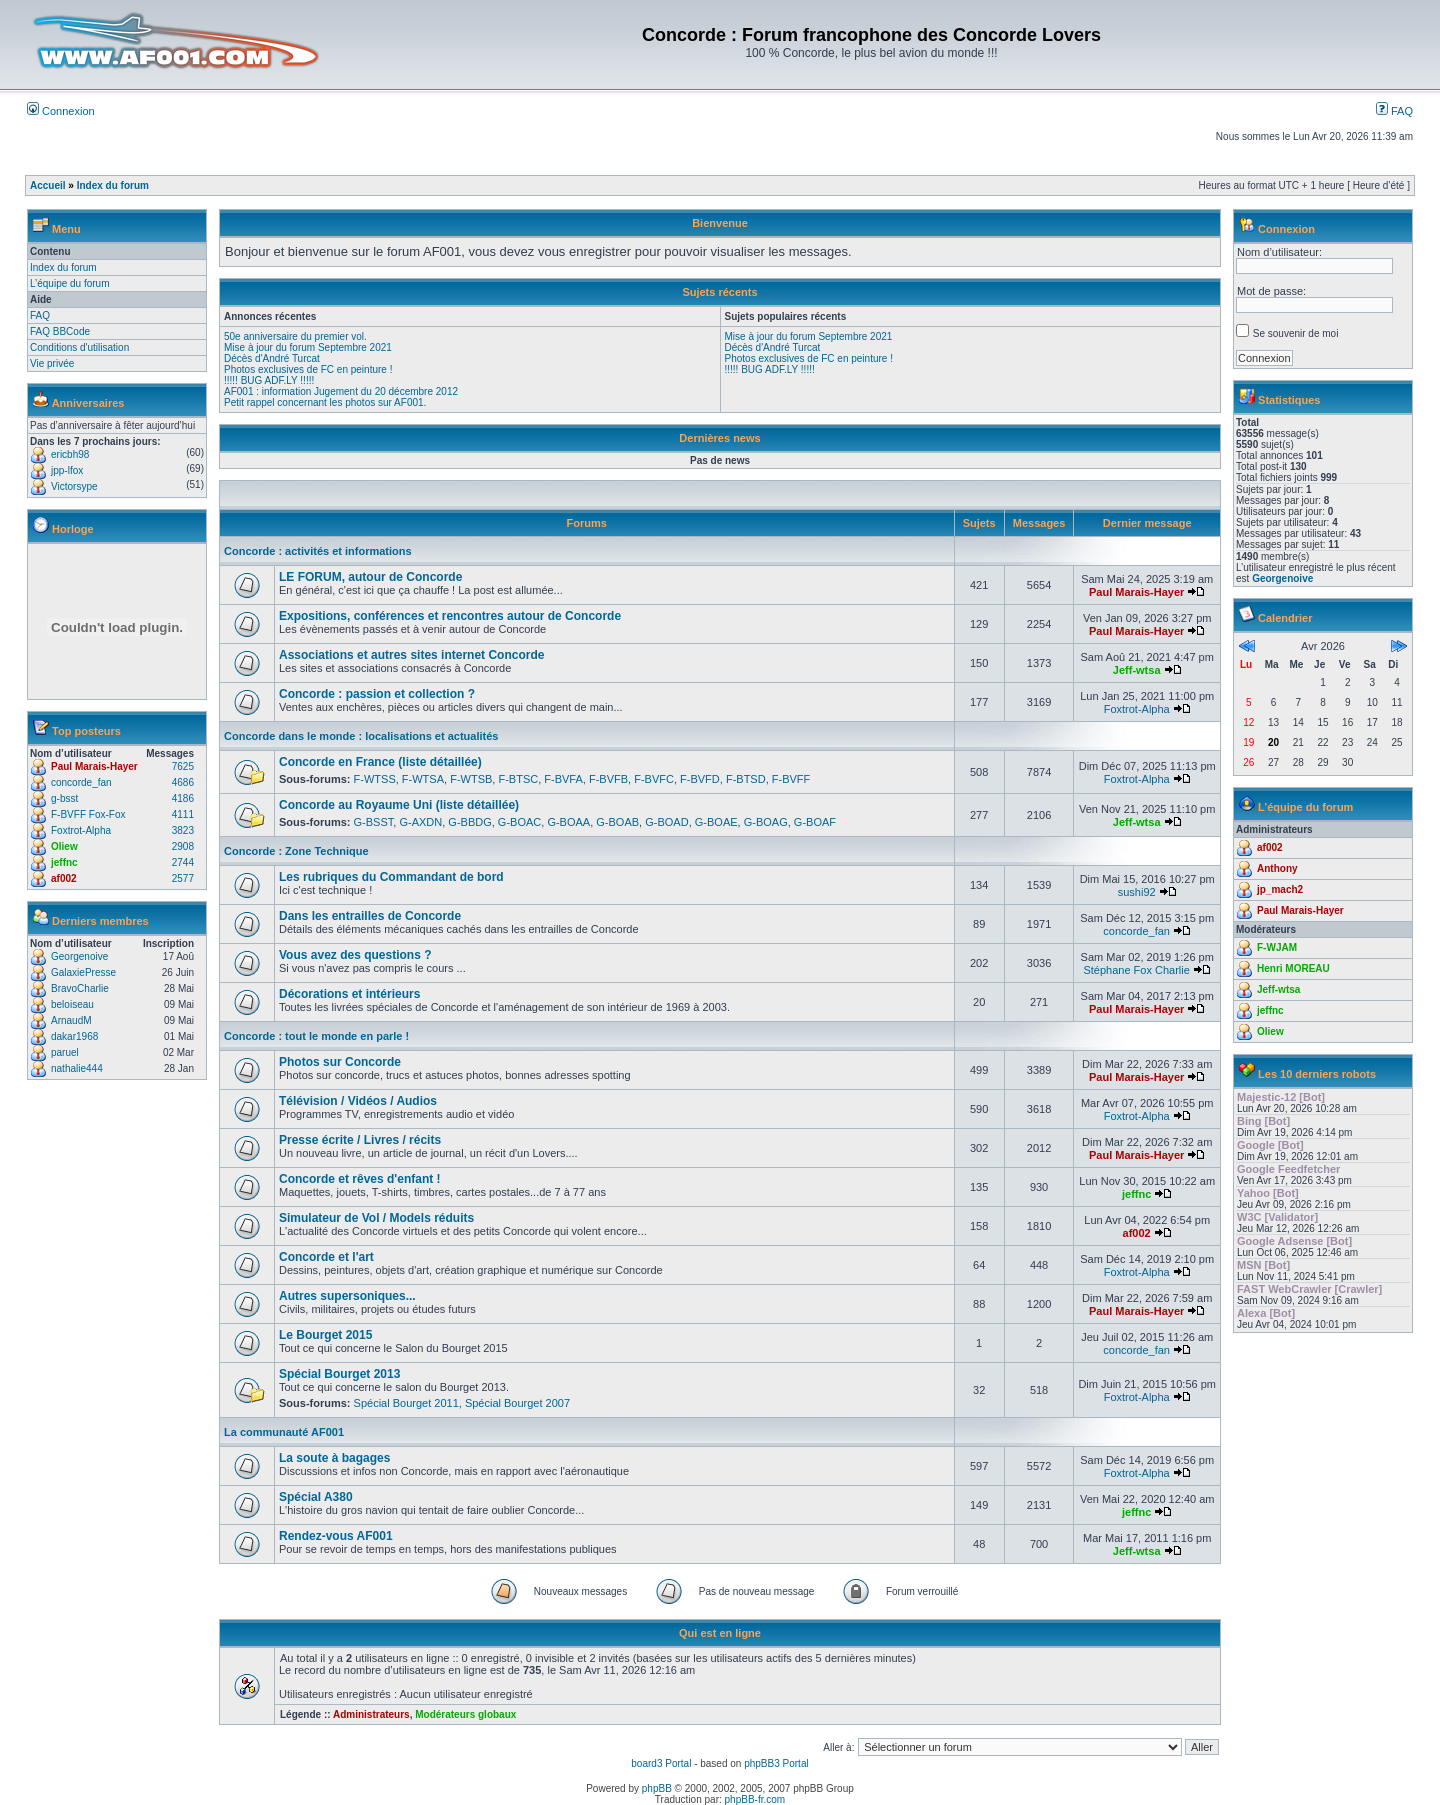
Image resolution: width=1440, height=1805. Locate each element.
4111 (183, 814)
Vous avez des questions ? (355, 955)
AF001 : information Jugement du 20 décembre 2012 (341, 391)
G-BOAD (666, 822)
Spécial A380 (316, 1497)
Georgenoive (79, 956)
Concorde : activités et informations (318, 551)
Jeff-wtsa (1137, 670)
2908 (183, 846)
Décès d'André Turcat (272, 358)
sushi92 (1137, 892)
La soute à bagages (334, 1458)
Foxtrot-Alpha (81, 830)
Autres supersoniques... (347, 1296)
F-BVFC (654, 779)
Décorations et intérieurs (349, 994)
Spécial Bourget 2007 (517, 1403)
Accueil (48, 185)
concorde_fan (81, 782)
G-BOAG (766, 822)
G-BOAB (617, 822)
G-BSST (374, 822)
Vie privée (52, 363)
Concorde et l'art (326, 1257)
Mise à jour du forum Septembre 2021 (308, 347)
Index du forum (113, 185)
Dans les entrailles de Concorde (370, 916)
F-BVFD (700, 779)
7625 (183, 766)
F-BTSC (518, 779)
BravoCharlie (80, 988)
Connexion (61, 111)
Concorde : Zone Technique (296, 851)
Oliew (64, 846)
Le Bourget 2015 (325, 1335)
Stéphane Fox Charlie (1136, 970)
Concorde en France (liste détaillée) (380, 762)
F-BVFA (563, 779)
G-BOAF (815, 822)
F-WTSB (471, 779)
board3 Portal (661, 1763)
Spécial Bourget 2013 (339, 1374)
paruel (65, 1052)
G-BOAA (568, 822)
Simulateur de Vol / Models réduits (376, 1218)
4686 (183, 782)
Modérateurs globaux (465, 1714)
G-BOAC (519, 822)
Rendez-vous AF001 (336, 1536)
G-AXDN (420, 822)
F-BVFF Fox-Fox (88, 814)
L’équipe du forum (70, 283)
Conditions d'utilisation (79, 347)
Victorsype (74, 486)
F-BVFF (791, 779)
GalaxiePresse (83, 972)
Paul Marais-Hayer (94, 766)
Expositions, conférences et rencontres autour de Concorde (450, 616)
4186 (183, 798)
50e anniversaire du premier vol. (295, 336)
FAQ (1394, 111)
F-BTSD (746, 779)
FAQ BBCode (60, 331)
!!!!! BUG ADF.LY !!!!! (269, 380)
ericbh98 (70, 454)
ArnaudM (71, 1020)
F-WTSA (423, 779)
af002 (64, 878)
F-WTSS (375, 779)
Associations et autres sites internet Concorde (411, 655)
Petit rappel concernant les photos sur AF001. (325, 402)
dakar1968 (74, 1036)
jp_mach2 (1280, 889)
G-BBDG (469, 822)
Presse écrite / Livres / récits (360, 1140)
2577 (183, 878)
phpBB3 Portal (776, 1763)
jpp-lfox (67, 470)
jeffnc (64, 862)
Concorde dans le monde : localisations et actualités (361, 736)
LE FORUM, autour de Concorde (370, 577)
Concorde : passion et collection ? (377, 694)
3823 (183, 830)
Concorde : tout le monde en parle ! (316, 1036)
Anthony (1277, 868)
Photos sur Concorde (340, 1062)
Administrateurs (371, 1714)
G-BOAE (716, 822)
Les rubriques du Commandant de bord (391, 877)
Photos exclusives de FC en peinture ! (308, 369)
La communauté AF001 (284, 1432)
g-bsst (64, 798)
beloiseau (72, 1004)
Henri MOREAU (1293, 968)
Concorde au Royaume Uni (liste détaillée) (399, 805)
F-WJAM (1277, 947)
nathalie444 (77, 1068)
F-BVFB (608, 779)
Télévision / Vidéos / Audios (358, 1101)
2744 (183, 862)
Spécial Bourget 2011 (406, 1403)
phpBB (657, 1788)
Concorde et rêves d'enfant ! (360, 1179)
